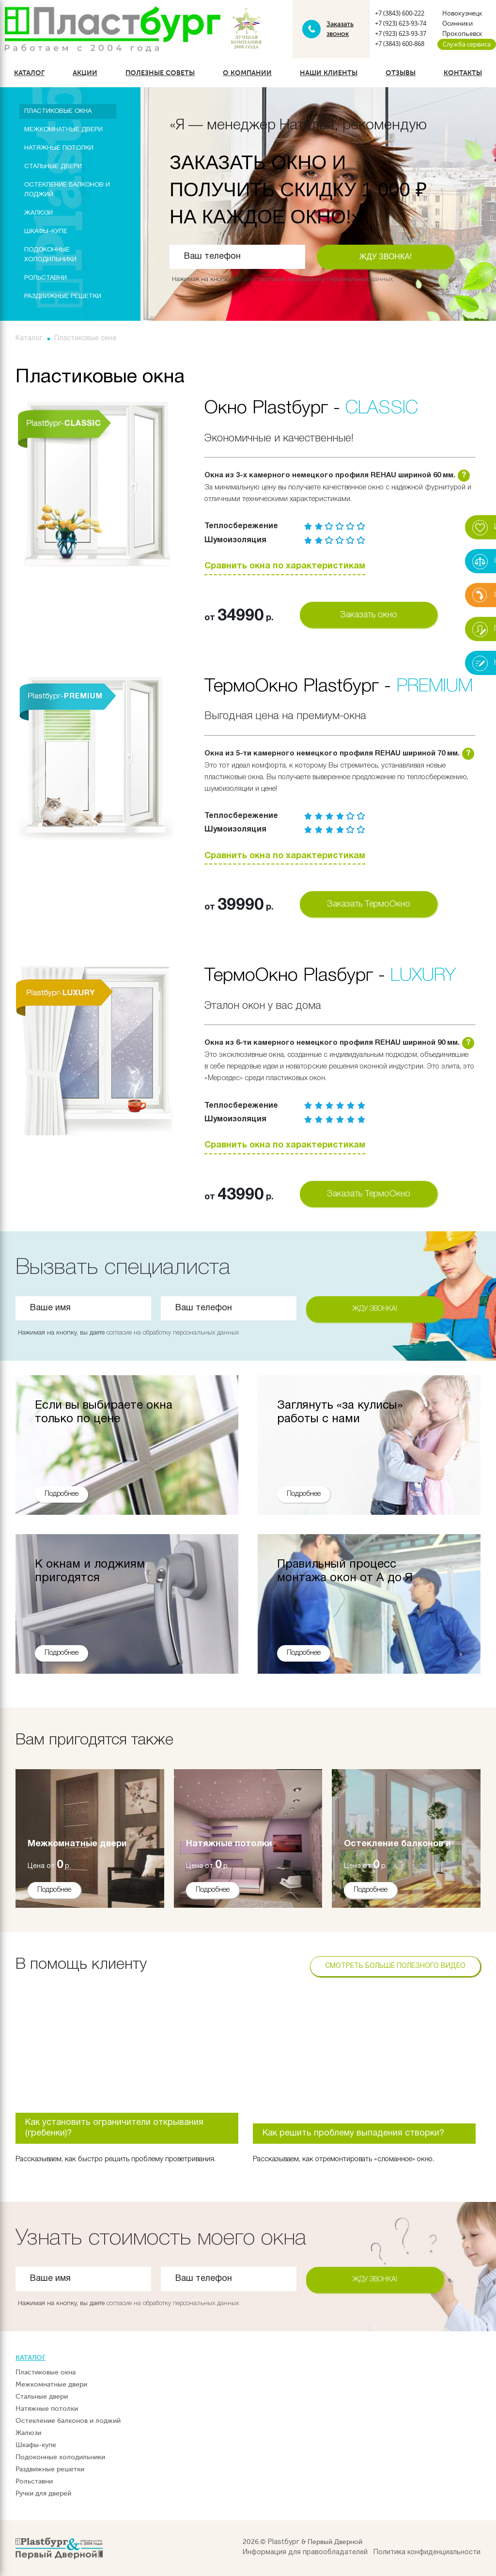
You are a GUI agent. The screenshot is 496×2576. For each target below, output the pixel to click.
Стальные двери (53, 167)
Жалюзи (38, 213)
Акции (85, 73)
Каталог (29, 73)
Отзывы (401, 73)
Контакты (463, 73)
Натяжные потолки (58, 148)
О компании (247, 73)
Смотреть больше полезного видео (395, 1966)
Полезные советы (160, 73)
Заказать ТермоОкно (368, 904)
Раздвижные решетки (62, 296)
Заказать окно (368, 615)
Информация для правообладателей (305, 2552)
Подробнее (54, 1890)
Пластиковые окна (58, 111)
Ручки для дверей (43, 2493)
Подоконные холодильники (50, 255)
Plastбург (283, 2542)
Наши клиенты (328, 73)
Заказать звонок (340, 28)
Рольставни (45, 278)
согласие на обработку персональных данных (327, 279)
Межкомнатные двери (63, 130)
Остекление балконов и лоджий (67, 190)
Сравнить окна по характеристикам (284, 566)
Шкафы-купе (45, 232)
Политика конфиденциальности (426, 2552)
